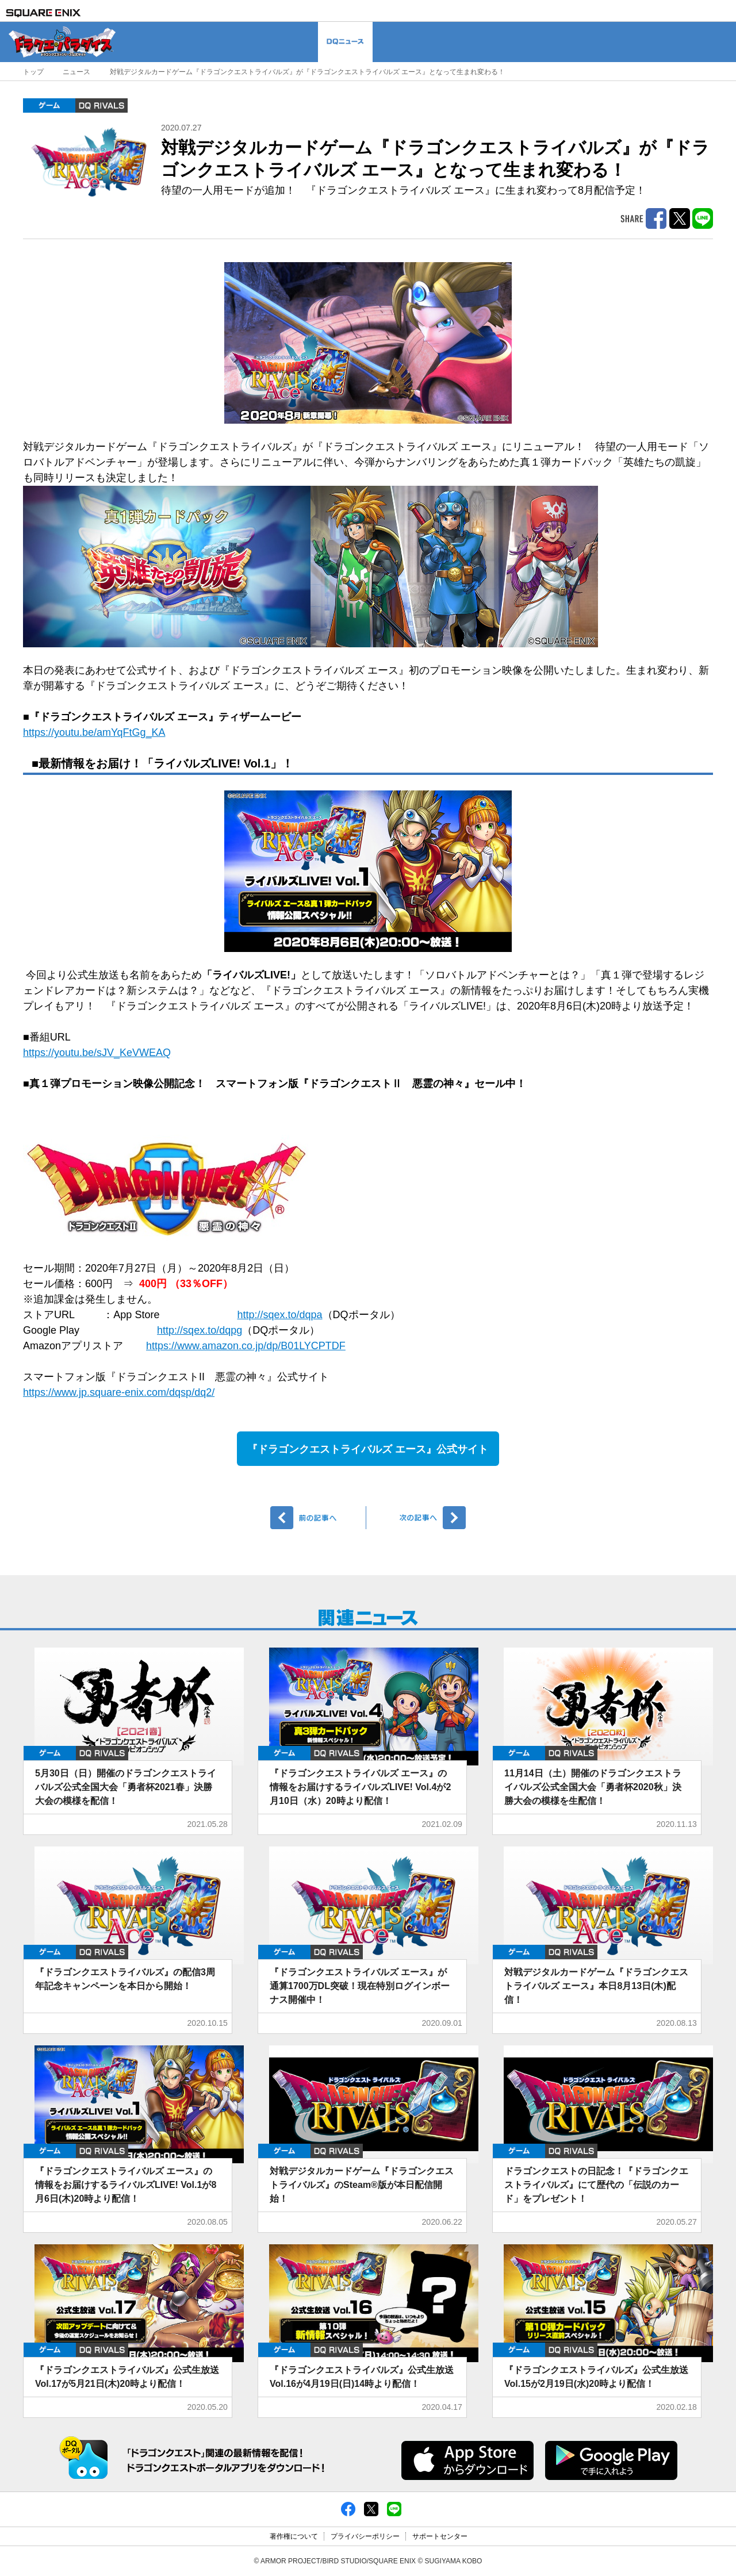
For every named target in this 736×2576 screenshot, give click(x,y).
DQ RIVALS (101, 105)
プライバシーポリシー (365, 2536)
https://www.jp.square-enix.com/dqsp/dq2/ (118, 1392)
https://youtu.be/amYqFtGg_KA (94, 732)
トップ (33, 72)
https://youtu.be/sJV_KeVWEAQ (97, 1052)
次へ (418, 1517)
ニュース (76, 72)
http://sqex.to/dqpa (279, 1314)
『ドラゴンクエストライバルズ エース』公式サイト (367, 1449)
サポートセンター (439, 2536)
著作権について (294, 2536)
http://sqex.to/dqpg (199, 1330)
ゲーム (49, 105)
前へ (318, 1517)
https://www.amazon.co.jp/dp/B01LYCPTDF (246, 1346)
